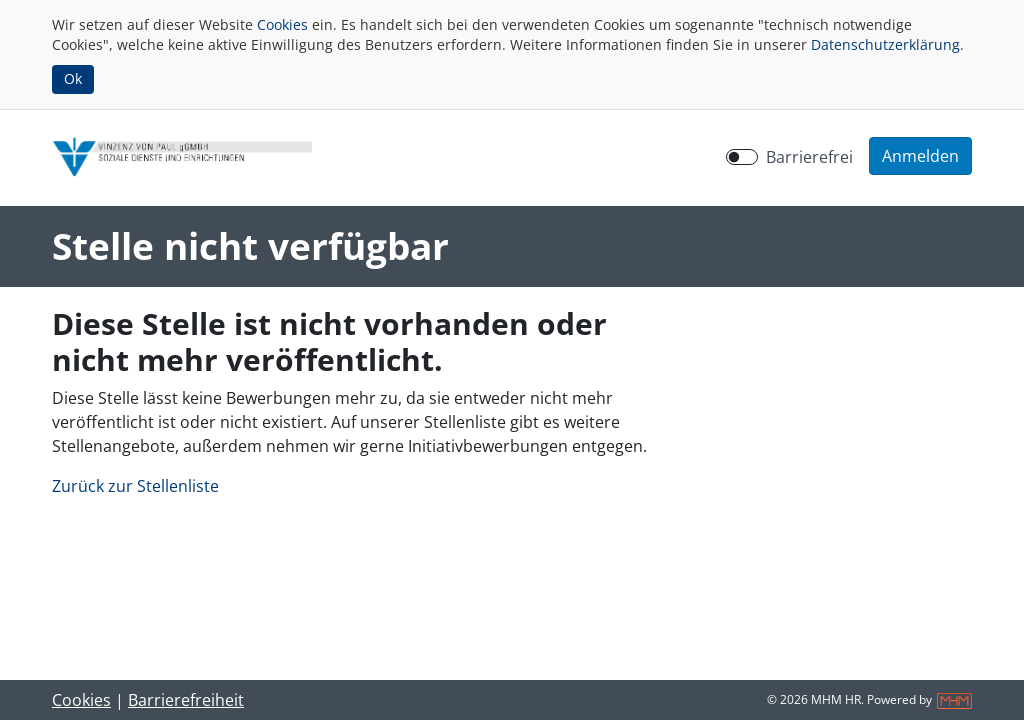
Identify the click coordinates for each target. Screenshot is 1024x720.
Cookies (282, 24)
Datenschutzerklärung (885, 44)
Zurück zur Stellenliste (135, 486)
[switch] (742, 157)
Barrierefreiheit (186, 700)
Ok (73, 78)
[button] (920, 156)
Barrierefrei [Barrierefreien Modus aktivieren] (809, 157)
